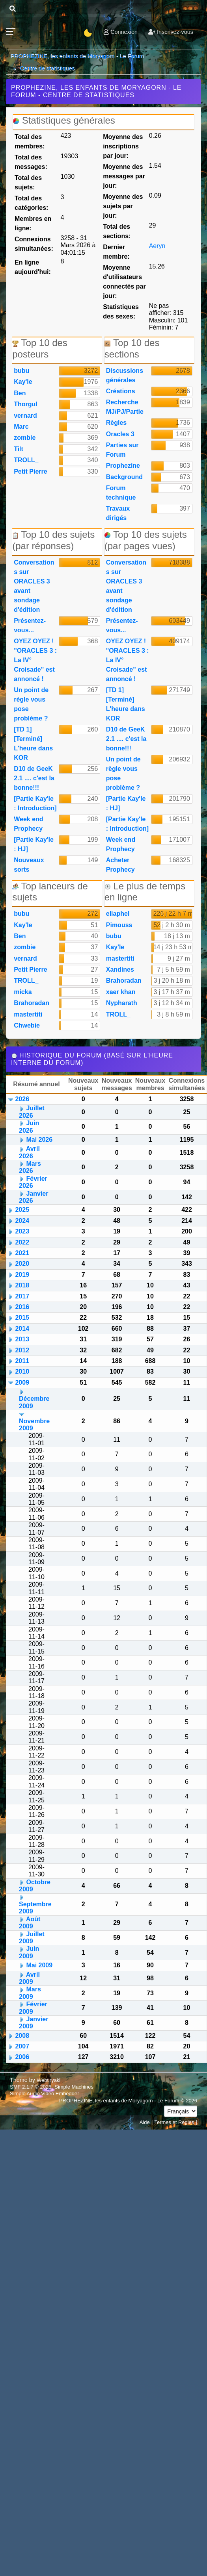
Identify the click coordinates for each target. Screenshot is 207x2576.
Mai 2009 (39, 1965)
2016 (22, 1307)
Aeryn (157, 246)
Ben (20, 393)
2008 (22, 2035)
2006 (22, 2057)
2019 (22, 1274)
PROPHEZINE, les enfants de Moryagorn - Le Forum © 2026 (128, 2101)
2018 (22, 1285)
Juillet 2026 (32, 1112)
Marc (21, 426)
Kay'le (23, 381)
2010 (22, 1371)
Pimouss (119, 925)
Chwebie (27, 1025)
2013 (22, 1339)
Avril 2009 (29, 1978)
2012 (22, 1350)
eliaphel (118, 913)
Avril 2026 (29, 1152)
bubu (21, 370)
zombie (24, 437)
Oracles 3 (120, 434)
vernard (25, 415)
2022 (22, 1242)
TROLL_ (26, 460)
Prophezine (123, 465)
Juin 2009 (29, 1952)
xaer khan (121, 992)
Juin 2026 (29, 1126)
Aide (145, 2122)
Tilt (18, 449)
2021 (22, 1253)
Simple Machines (73, 2087)
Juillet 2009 (32, 1938)
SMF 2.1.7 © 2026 (30, 2087)
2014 (22, 1328)
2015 (22, 1317)
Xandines (120, 969)
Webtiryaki (48, 2080)
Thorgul (25, 404)
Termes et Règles (174, 2122)
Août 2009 (29, 1923)
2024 (22, 1220)
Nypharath (121, 1003)
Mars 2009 (30, 1993)
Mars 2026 (30, 1167)
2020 (22, 1263)
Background (124, 477)
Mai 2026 (39, 1139)
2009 (22, 1382)
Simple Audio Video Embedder (44, 2093)
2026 (22, 1099)
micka (23, 992)
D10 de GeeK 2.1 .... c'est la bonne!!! (34, 778)
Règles (116, 422)
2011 (22, 1360)
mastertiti (28, 1014)
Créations (120, 391)
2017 (22, 1296)
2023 (22, 1231)
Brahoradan (31, 1003)
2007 (22, 2046)
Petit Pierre (30, 471)
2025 (22, 1209)
